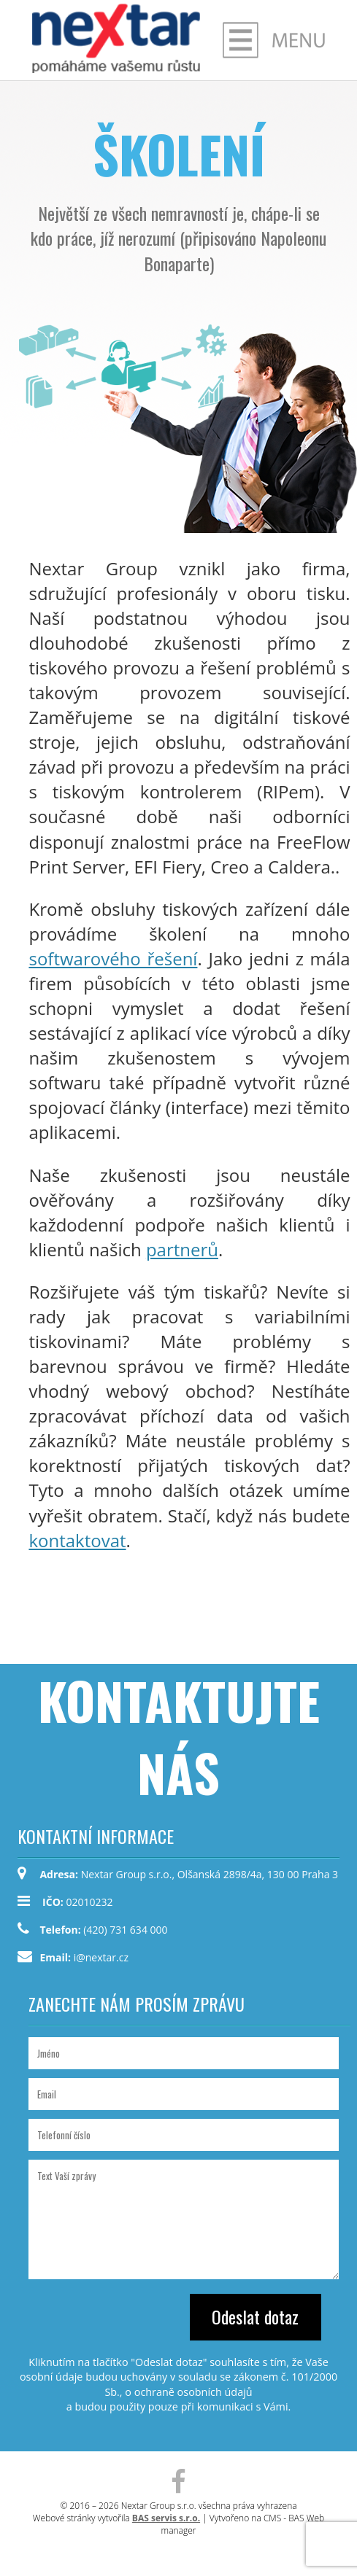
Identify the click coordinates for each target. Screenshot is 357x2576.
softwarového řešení (112, 958)
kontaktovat (77, 1540)
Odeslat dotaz (255, 2316)
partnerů (182, 1249)
